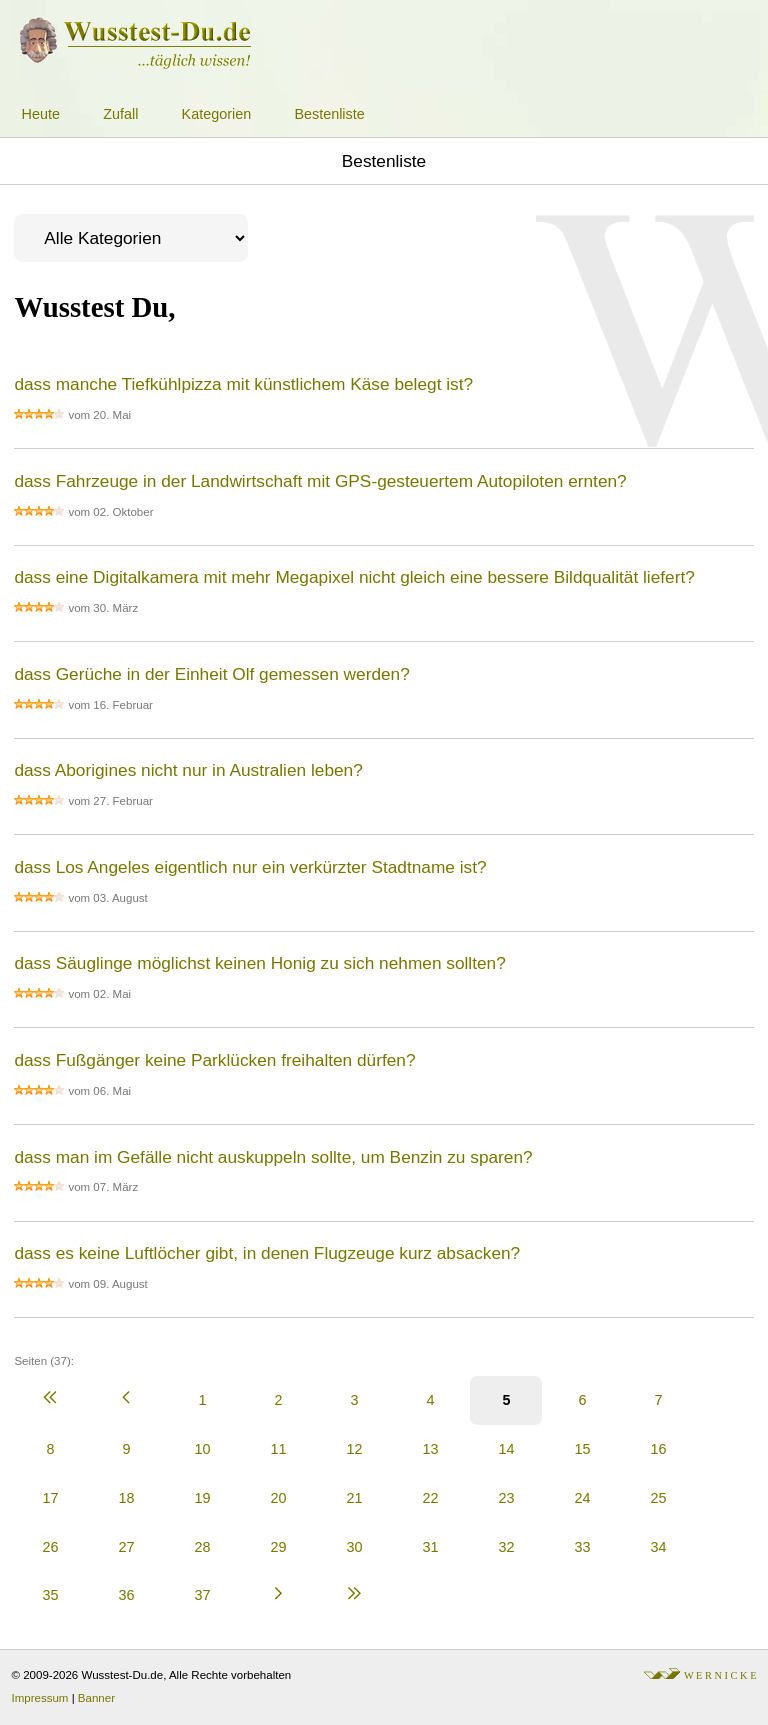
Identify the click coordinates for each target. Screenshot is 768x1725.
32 (506, 1547)
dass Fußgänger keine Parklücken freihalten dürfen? (214, 1060)
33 (582, 1547)
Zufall (120, 114)
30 (354, 1547)
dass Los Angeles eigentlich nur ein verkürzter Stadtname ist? (250, 867)
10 (202, 1449)
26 (50, 1547)
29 (278, 1547)
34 (658, 1547)
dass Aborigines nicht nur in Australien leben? (188, 770)
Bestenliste (329, 114)
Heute (41, 114)
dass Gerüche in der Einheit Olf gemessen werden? (211, 674)
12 (354, 1449)
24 (582, 1498)
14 (506, 1449)
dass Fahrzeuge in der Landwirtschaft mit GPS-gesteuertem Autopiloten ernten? (320, 481)
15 (582, 1449)
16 (658, 1449)
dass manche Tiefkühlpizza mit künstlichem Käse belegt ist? (243, 384)
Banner (96, 1698)
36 (126, 1595)
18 (126, 1498)
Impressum (40, 1698)
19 (202, 1498)
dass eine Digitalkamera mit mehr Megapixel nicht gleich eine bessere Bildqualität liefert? (354, 577)
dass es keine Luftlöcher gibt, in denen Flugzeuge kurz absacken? (267, 1253)
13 (430, 1449)
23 (506, 1498)
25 (658, 1498)
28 (202, 1547)
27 (126, 1547)
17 (50, 1498)
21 (354, 1498)
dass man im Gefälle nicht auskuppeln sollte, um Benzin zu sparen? (273, 1157)
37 (202, 1595)
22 (430, 1498)
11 (278, 1449)
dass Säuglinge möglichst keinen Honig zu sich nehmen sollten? (259, 963)
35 (50, 1595)
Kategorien (217, 114)
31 (430, 1547)
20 (278, 1498)
